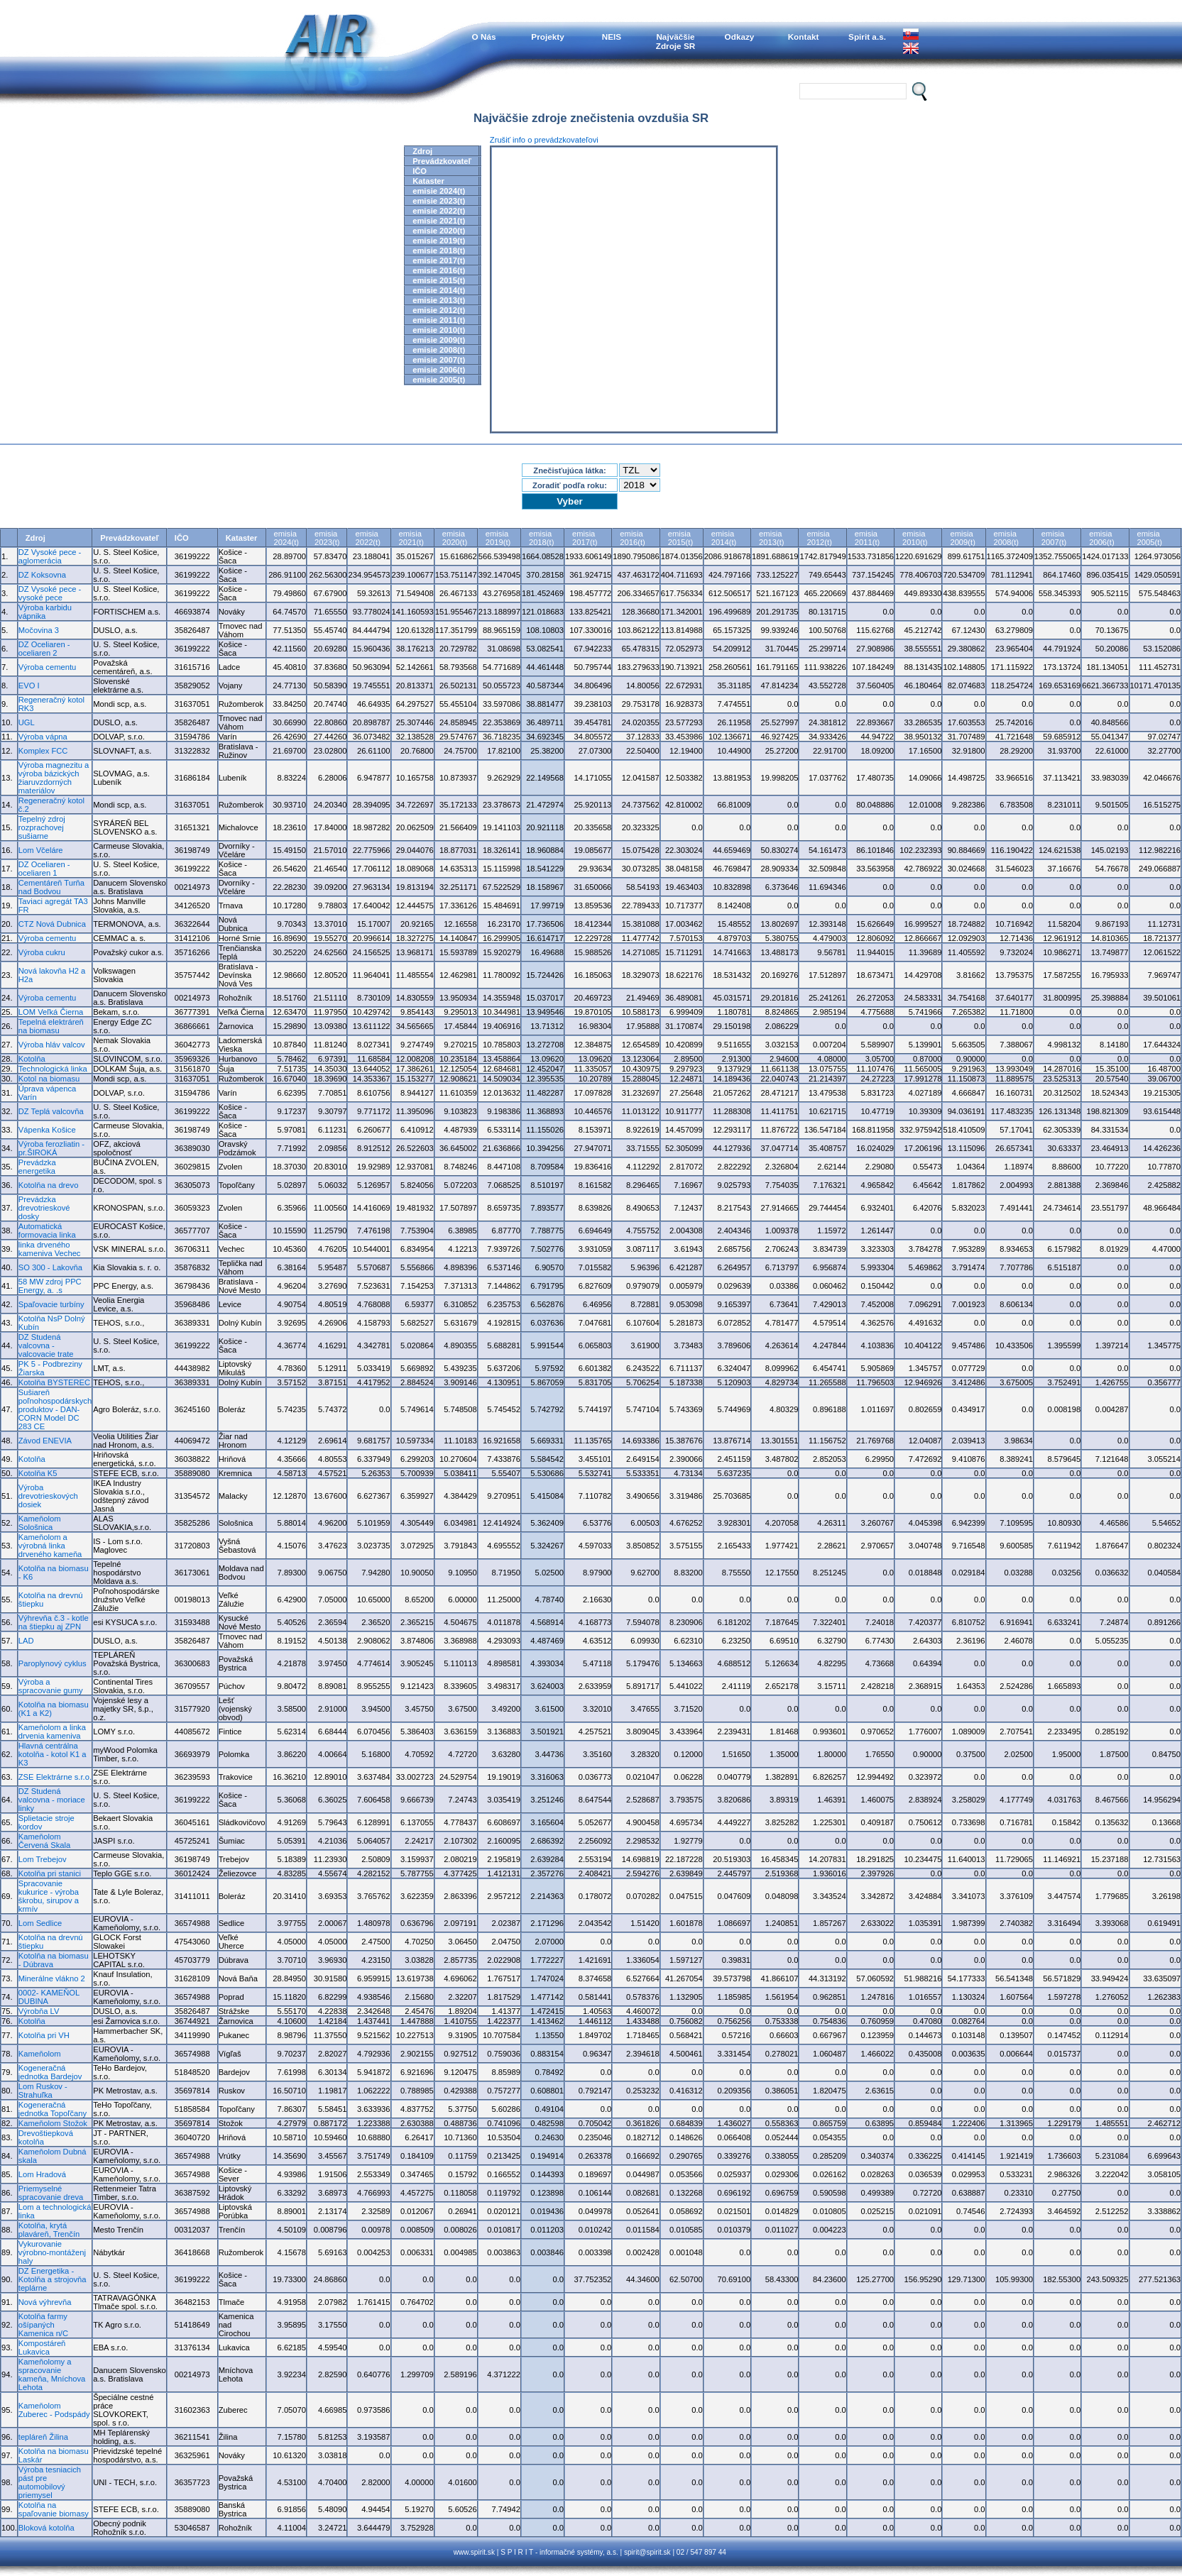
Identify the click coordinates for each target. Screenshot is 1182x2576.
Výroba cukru (41, 952)
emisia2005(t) (1149, 537)
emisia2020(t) (454, 537)
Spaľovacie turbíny (51, 1304)
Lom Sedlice (40, 1923)
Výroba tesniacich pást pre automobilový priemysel (49, 2482)
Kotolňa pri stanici (49, 1873)
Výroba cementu (47, 667)
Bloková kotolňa (46, 2527)
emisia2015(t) (680, 537)
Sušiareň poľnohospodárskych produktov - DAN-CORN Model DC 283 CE (55, 1409)
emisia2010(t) (914, 537)
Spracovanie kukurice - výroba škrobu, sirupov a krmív (48, 1896)
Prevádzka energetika (37, 1166)
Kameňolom (39, 2053)
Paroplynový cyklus (52, 1663)
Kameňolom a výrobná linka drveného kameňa (50, 1545)
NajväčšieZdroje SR (676, 41)
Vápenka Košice (47, 1129)
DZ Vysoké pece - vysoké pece (50, 593)
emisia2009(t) (962, 537)
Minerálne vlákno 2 (51, 1978)
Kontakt (803, 36)
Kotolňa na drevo (48, 1185)
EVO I (29, 685)
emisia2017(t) (584, 537)
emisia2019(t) (498, 537)
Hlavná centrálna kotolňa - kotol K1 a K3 (52, 1754)
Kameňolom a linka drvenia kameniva (52, 1731)
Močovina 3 (38, 630)
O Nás (484, 36)
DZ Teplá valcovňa (51, 1111)
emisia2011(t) (867, 537)
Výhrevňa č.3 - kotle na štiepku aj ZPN (53, 1622)
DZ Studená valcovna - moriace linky (51, 1799)
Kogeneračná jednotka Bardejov (50, 2072)
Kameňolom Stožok (52, 2123)
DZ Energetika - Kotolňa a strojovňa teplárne (52, 2279)
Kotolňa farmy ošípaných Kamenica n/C (43, 2325)
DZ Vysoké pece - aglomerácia (50, 556)
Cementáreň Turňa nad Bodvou (51, 887)
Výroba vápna (42, 736)
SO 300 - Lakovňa (50, 1267)
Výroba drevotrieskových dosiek (48, 1496)
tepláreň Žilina (43, 2437)
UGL (26, 722)
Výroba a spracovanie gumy (50, 1686)
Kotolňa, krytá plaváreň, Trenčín (49, 2229)
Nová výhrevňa (45, 2302)
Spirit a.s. (867, 36)
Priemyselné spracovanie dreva (50, 2192)
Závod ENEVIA (45, 1440)
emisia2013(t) (771, 537)
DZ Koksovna (42, 575)
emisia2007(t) (1053, 537)
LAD (26, 1640)
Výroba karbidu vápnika (45, 611)
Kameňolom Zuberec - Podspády (54, 2409)
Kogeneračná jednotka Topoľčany (52, 2109)
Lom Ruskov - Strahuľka (42, 2090)
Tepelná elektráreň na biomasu (51, 1026)
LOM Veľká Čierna (51, 1012)
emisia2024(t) (286, 537)
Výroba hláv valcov (51, 1044)
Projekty (547, 36)
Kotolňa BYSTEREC (54, 1382)
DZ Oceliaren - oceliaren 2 (44, 648)
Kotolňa (31, 1059)
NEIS (611, 36)
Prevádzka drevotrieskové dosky (44, 1208)
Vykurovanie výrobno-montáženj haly (52, 2252)
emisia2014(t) (723, 537)
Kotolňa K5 (38, 1473)
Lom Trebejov (42, 1859)
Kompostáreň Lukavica (42, 2347)
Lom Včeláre (40, 850)
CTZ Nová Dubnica (52, 924)
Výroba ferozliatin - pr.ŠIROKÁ (51, 1148)
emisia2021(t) (411, 537)
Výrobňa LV (39, 2011)
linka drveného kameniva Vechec (49, 1248)
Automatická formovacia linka (47, 1230)
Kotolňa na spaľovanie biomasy (53, 2509)
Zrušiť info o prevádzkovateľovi (544, 140)
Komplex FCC (43, 751)
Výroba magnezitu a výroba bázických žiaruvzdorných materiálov (53, 778)
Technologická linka (52, 1068)
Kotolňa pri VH (44, 2035)
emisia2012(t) (818, 537)
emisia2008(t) (1006, 537)
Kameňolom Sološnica (39, 1522)
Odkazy (740, 36)
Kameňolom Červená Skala (44, 1840)
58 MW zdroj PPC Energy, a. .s (50, 1285)
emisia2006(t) (1101, 537)
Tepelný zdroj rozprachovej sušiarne (41, 827)
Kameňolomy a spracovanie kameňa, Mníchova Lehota (52, 2374)
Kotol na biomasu (49, 1078)
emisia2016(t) (632, 537)
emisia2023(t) (326, 537)
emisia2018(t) (541, 537)
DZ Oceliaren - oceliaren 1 (44, 868)
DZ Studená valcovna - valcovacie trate (46, 1345)
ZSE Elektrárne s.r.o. (55, 1777)
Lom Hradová (42, 2174)
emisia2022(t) (367, 537)
